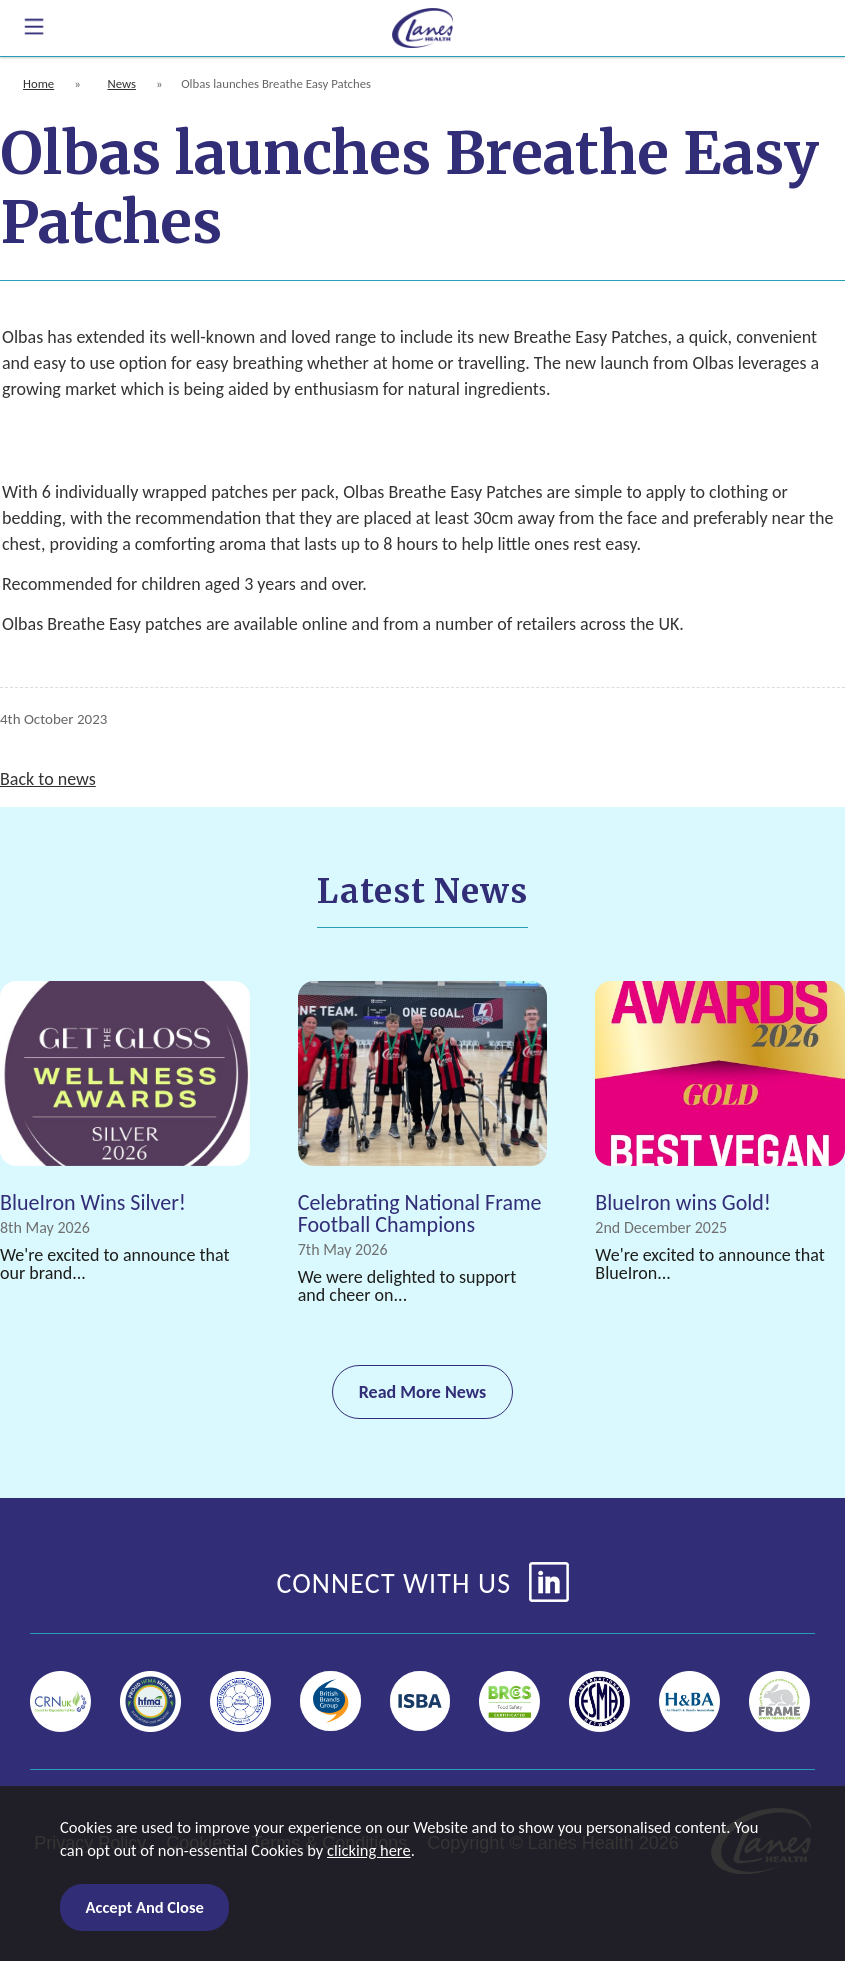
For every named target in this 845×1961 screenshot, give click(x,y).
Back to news (48, 779)
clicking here (369, 1850)
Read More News (423, 1392)
